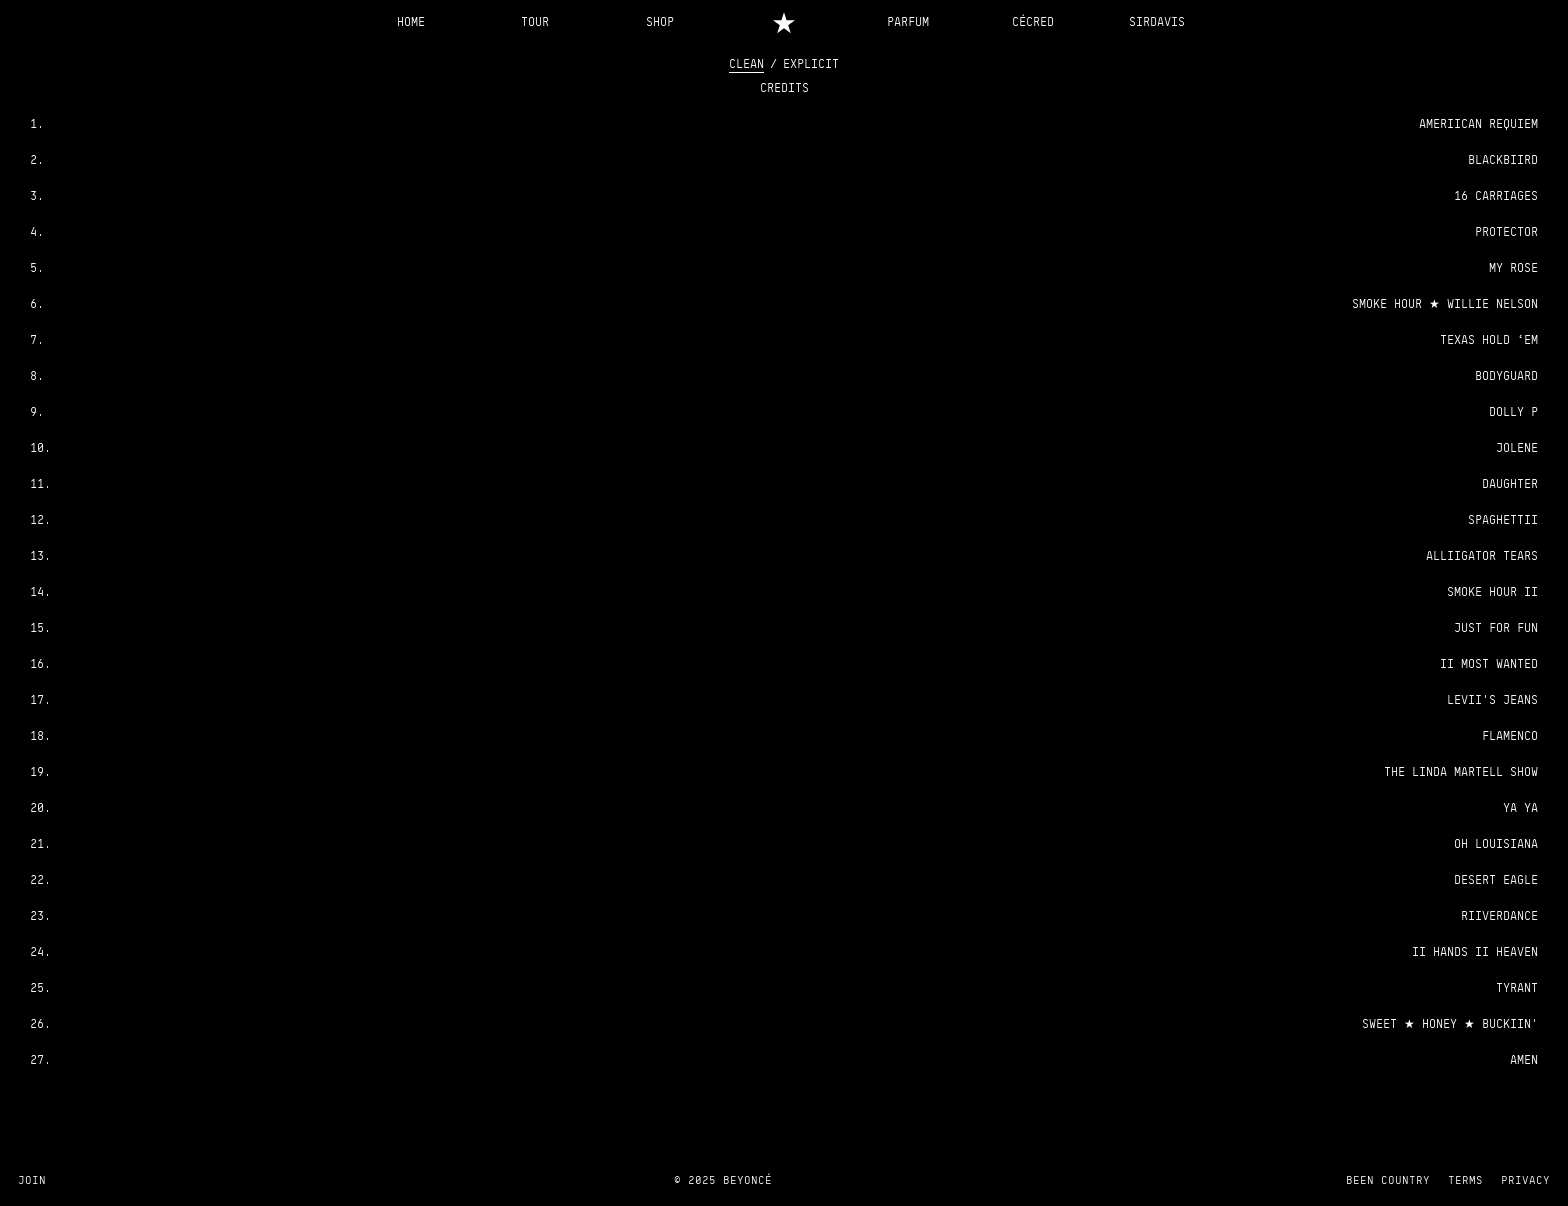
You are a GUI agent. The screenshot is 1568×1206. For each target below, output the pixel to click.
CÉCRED (1033, 21)
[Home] (784, 21)
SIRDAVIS (1157, 21)
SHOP (660, 21)
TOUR (535, 21)
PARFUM (908, 21)
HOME (411, 21)
